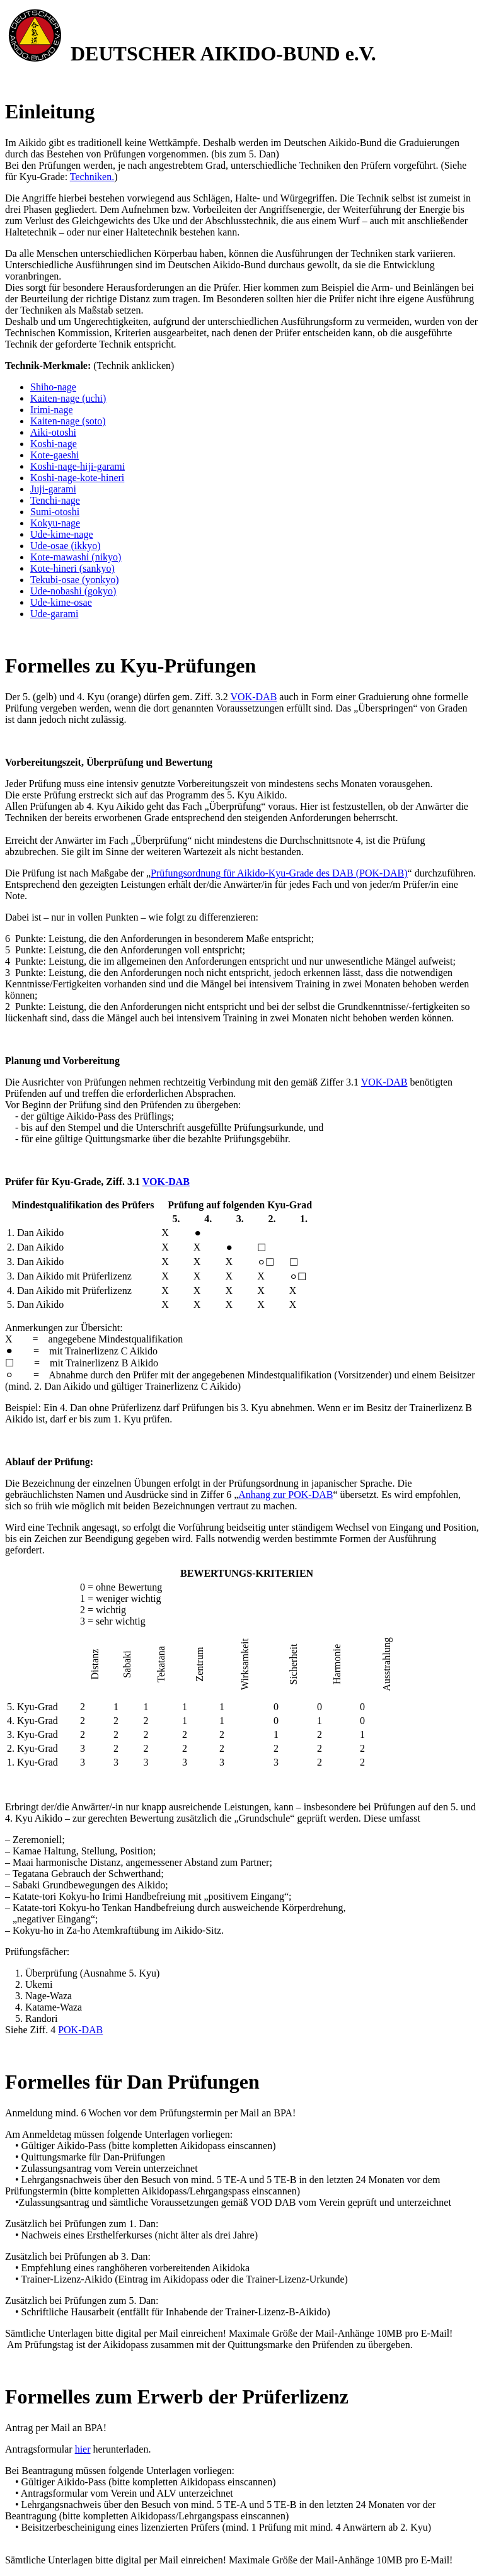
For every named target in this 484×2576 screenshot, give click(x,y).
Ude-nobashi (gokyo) (73, 591)
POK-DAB (80, 2029)
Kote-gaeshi (54, 455)
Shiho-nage (53, 387)
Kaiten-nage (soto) (68, 421)
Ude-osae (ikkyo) (65, 545)
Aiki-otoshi (53, 432)
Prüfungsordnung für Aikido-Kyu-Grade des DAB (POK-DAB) (279, 873)
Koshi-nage (53, 443)
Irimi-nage (51, 409)
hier (83, 2449)
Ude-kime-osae (61, 602)
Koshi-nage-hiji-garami (77, 466)
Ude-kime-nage (61, 534)
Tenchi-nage (55, 500)
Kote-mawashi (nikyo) (75, 557)
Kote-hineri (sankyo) (72, 568)
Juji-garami (53, 489)
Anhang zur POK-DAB (285, 1494)
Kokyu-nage (55, 523)
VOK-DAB (254, 696)
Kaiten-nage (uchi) (68, 398)
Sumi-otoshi (54, 511)
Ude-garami (54, 613)
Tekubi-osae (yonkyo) (74, 579)
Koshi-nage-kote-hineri (77, 477)
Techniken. (92, 176)
